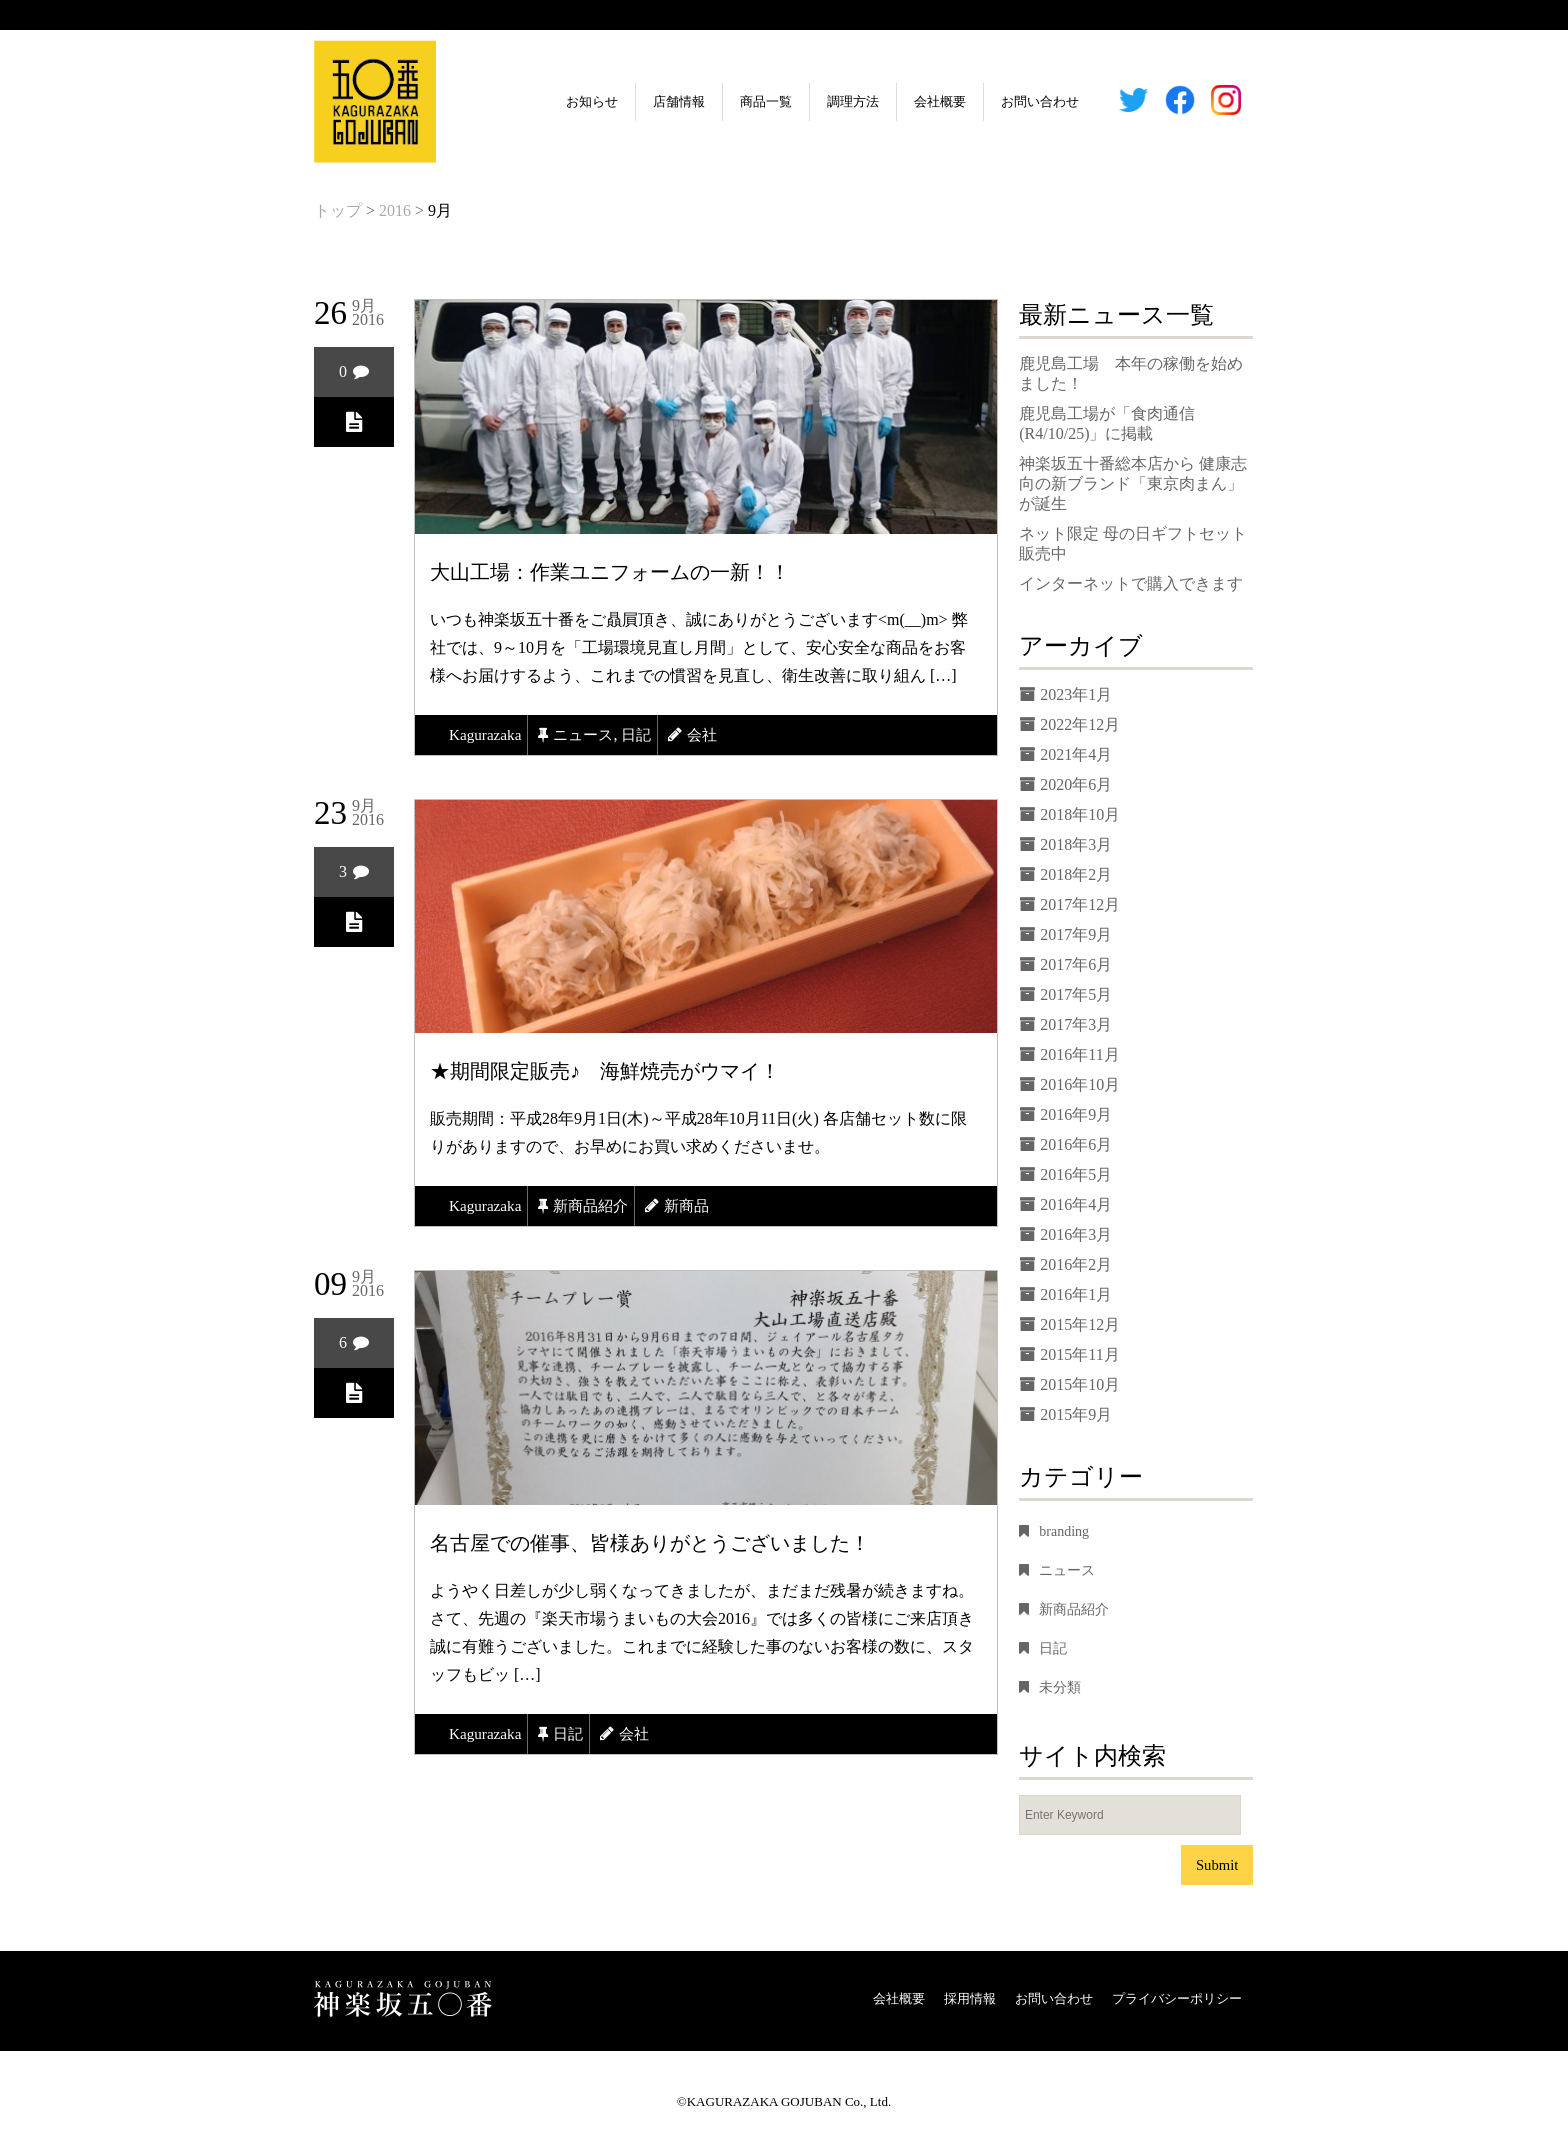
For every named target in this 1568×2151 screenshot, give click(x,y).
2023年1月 (1076, 694)
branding (1064, 1531)
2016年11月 (1079, 1054)
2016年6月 (1076, 1144)
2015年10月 (1080, 1384)
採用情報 (970, 1998)
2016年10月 (1080, 1084)
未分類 (1060, 1687)
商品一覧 (716, 101)
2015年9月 (1076, 1414)
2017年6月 (1076, 964)
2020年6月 (1076, 784)
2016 (395, 210)
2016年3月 (1076, 1234)
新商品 (697, 1205)
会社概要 (890, 101)
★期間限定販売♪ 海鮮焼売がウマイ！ (605, 1071)
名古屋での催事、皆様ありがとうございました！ (650, 1543)
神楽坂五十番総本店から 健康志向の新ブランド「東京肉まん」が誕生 (1133, 483)
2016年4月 (1076, 1204)
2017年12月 (1080, 904)
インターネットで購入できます (1131, 583)
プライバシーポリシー (1177, 1998)
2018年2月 (1076, 874)
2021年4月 (1076, 754)
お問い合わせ (990, 101)
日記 (645, 734)
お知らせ (542, 101)
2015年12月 (1080, 1324)
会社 (713, 734)
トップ (338, 210)
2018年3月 (1076, 844)
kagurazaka (487, 734)
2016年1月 (1076, 1294)
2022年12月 (1080, 724)
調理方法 (803, 101)
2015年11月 (1079, 1354)
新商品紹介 (597, 1205)
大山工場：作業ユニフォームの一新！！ (610, 572)
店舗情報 (629, 101)
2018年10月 (1080, 814)
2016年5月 (1076, 1174)
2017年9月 (1076, 934)
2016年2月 (1076, 1264)
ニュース (589, 734)
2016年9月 (1076, 1114)
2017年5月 (1076, 994)
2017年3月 (1076, 1024)
